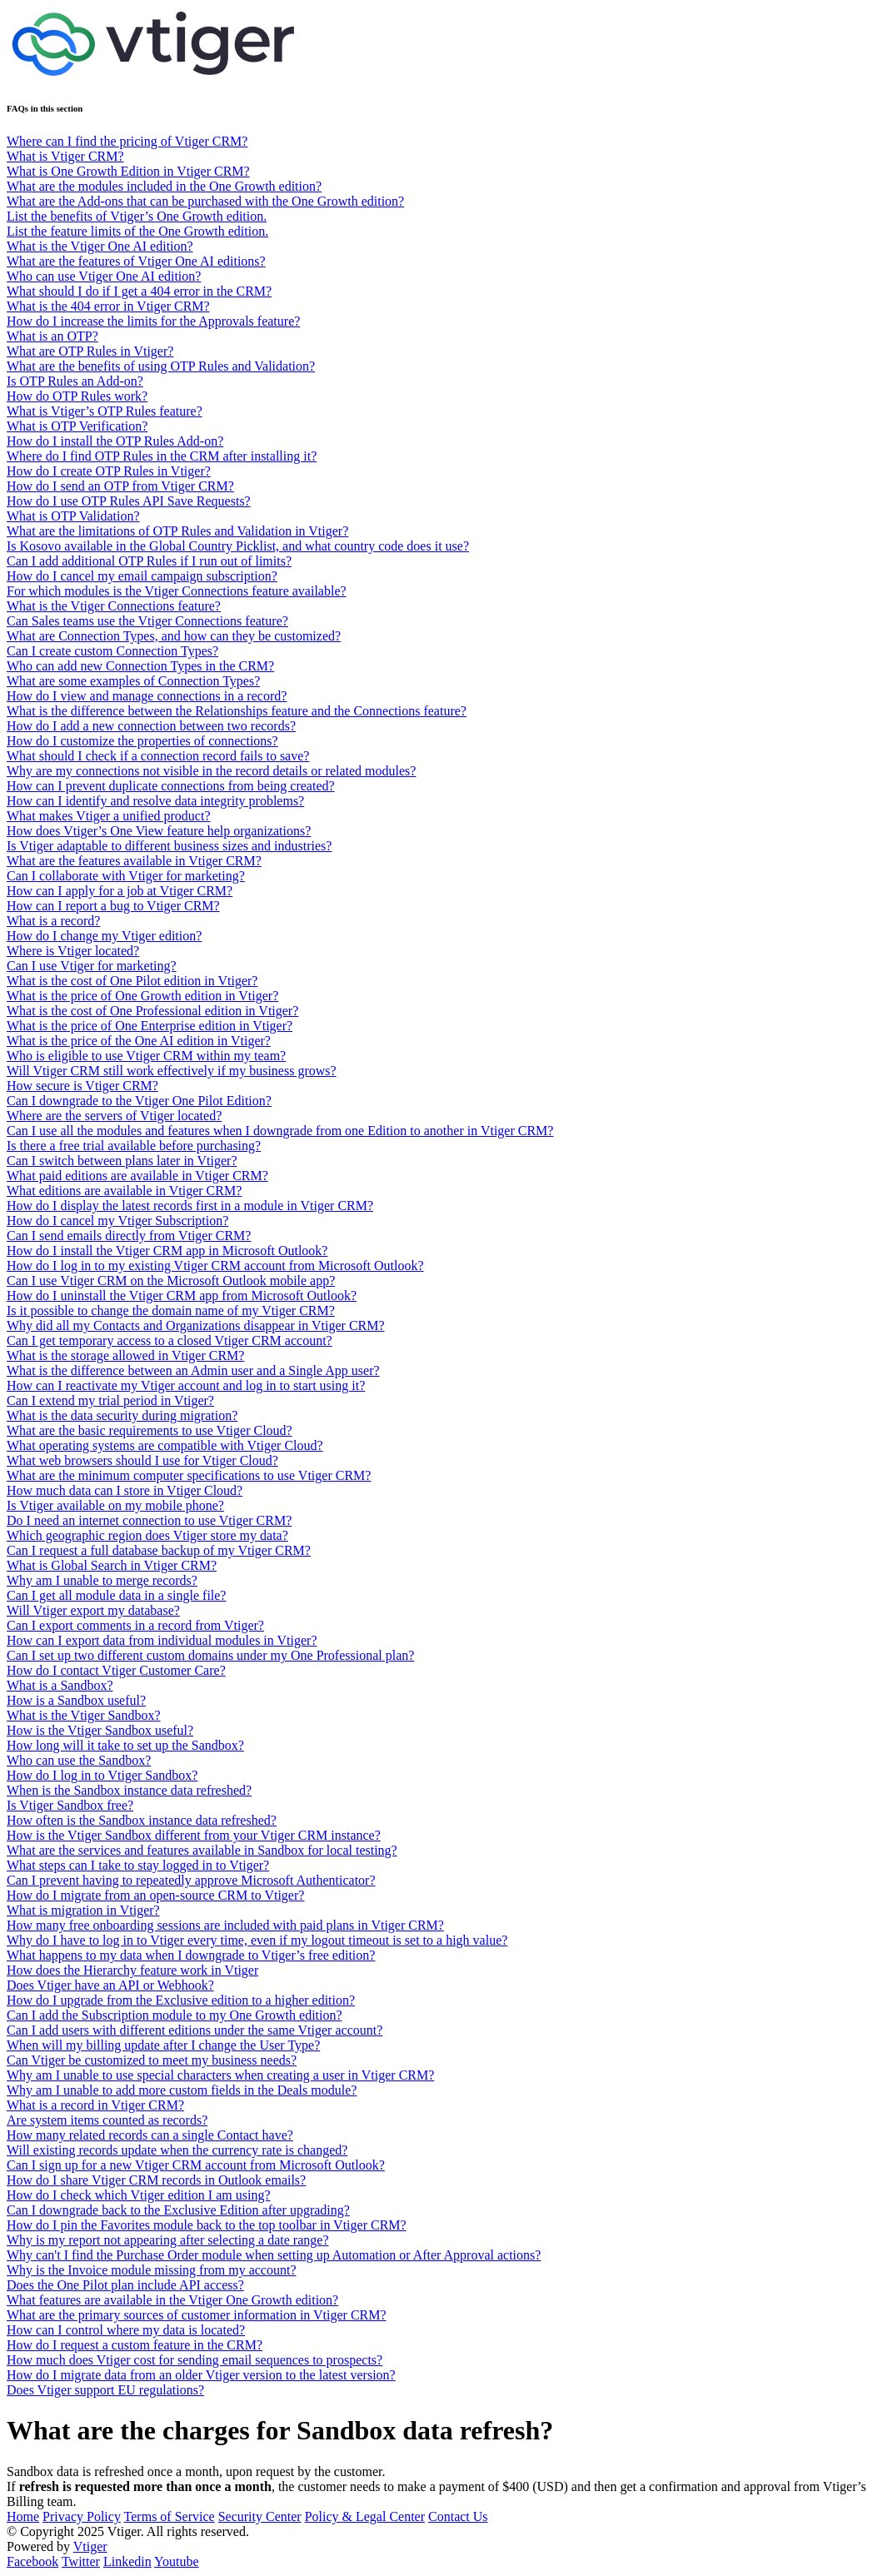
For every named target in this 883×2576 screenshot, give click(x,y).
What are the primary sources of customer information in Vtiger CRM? (197, 2315)
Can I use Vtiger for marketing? (92, 966)
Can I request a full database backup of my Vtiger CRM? (159, 1550)
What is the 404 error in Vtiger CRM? (108, 306)
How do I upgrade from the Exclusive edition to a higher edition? (181, 2000)
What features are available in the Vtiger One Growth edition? (172, 2300)
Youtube (176, 2561)
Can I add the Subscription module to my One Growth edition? (174, 2015)
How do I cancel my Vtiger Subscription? (117, 1220)
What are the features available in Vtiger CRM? (134, 861)
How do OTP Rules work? (77, 396)
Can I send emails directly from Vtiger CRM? (129, 1235)
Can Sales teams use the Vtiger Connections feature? (147, 621)
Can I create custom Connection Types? (112, 651)
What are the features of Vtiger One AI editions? (136, 261)
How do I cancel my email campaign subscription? (142, 576)
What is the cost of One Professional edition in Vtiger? (152, 1011)
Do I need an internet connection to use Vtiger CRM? (149, 1520)
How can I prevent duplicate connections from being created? (171, 786)
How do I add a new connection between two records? (151, 726)
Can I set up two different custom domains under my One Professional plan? (210, 1655)
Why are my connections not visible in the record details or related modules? (211, 771)
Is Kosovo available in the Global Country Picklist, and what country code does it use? (238, 546)
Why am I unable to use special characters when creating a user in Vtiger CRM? (220, 2075)
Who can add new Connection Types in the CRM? (140, 666)
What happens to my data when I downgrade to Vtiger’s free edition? (191, 1955)
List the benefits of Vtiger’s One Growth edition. (137, 216)
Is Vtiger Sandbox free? (70, 1805)
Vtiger (90, 2546)
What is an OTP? (52, 336)
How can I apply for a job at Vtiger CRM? (119, 891)
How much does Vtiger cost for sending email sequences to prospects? (194, 2360)
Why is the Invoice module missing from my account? (151, 2270)
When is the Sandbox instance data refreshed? (129, 1790)
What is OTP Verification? (77, 426)
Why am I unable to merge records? (102, 1580)
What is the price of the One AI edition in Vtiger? (139, 1041)
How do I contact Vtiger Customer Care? (116, 1670)
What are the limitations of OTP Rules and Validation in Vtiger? (177, 531)
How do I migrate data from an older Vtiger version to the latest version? (201, 2375)
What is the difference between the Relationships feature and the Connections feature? (236, 711)
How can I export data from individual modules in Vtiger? (162, 1640)
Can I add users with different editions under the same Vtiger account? (194, 2030)
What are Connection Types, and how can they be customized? (174, 636)
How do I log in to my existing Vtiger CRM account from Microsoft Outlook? (215, 1265)
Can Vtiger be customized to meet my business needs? (152, 2060)
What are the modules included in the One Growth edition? (164, 186)
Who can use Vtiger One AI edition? (104, 276)
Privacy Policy (81, 2516)
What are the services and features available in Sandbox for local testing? (202, 1850)
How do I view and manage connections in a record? (147, 696)
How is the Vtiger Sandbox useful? (100, 1730)
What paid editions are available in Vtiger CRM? (137, 1175)
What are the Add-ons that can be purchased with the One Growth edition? (205, 201)
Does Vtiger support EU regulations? (105, 2390)
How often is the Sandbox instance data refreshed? (142, 1820)
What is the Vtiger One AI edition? (100, 246)
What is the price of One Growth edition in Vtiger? (142, 996)
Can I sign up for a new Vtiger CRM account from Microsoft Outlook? (196, 2165)
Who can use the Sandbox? (79, 1760)
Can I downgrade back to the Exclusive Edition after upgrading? (178, 2210)
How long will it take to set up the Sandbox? (125, 1745)
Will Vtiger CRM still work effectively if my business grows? (172, 1071)
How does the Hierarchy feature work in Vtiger (132, 1970)
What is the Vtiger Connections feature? (114, 606)
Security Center (260, 2516)
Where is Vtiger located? (73, 951)
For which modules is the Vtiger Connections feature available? (177, 591)
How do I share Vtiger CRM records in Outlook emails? (156, 2180)
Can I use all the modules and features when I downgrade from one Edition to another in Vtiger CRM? (280, 1131)
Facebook (32, 2561)
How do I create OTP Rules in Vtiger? (109, 471)
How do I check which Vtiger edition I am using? (139, 2195)
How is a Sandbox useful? (76, 1700)
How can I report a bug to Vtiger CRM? (113, 906)
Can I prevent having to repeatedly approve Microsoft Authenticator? (191, 1880)
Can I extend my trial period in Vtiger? (110, 1400)
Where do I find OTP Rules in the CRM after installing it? (162, 456)
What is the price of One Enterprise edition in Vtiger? (149, 1026)
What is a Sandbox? (60, 1685)
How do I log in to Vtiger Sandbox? (102, 1775)
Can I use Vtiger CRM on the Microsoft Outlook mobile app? (171, 1280)
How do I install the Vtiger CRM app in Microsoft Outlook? (167, 1250)
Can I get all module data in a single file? (116, 1595)
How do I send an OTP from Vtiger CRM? (120, 486)
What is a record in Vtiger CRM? (95, 2105)
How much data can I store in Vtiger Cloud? (124, 1490)
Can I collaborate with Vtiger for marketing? (126, 876)
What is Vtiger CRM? (65, 156)
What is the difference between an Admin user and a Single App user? (193, 1370)
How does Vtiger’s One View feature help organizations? (159, 831)
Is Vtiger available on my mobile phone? (115, 1505)
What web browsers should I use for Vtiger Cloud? (142, 1460)
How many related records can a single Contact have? (150, 2135)
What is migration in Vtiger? (83, 1910)
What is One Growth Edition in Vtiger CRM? (128, 171)
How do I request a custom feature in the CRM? (134, 2345)
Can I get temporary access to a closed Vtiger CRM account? (169, 1340)
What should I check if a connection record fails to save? (158, 756)
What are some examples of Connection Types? (133, 681)
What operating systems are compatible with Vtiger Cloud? (165, 1445)
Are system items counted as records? (107, 2120)
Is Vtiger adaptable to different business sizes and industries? (169, 846)
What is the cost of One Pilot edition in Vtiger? (132, 981)
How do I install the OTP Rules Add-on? (115, 441)
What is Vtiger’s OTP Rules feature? (104, 411)
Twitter (81, 2561)
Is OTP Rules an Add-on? (75, 381)
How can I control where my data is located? (126, 2330)
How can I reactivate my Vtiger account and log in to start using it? (186, 1385)
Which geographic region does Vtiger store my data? (147, 1535)
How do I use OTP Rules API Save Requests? (129, 501)
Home (23, 2516)
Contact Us (458, 2516)
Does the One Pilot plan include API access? (125, 2285)
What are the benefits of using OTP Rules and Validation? (161, 366)
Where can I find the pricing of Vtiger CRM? (127, 141)
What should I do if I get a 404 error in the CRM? (139, 291)
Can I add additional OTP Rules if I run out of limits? (149, 561)
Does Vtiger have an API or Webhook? (110, 1985)
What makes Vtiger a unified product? (109, 816)
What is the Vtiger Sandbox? (84, 1715)
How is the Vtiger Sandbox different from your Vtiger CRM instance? (194, 1835)
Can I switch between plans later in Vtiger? (122, 1160)
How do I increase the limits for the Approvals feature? (153, 321)
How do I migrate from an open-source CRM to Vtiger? (155, 1895)
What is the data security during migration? (122, 1415)
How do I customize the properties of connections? (142, 741)
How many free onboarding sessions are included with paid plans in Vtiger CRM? (225, 1925)
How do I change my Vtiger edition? (104, 936)
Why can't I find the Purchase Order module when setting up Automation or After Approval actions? (274, 2255)
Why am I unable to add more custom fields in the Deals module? (182, 2090)
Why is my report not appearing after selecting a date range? (168, 2240)
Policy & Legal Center (365, 2516)
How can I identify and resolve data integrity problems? (155, 801)
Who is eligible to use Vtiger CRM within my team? (146, 1056)
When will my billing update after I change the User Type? (163, 2045)
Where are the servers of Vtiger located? (114, 1116)
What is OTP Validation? (73, 516)
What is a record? (53, 921)
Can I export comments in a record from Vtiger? (135, 1625)
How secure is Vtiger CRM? (82, 1086)
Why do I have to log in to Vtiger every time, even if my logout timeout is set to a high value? (257, 1940)
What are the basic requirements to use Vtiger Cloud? (149, 1430)
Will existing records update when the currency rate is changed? (177, 2150)
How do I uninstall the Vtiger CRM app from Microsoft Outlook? (182, 1295)
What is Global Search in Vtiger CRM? (112, 1565)
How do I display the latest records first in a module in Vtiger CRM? (190, 1205)
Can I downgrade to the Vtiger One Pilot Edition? (139, 1101)
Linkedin (127, 2561)
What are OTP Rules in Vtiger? (90, 351)
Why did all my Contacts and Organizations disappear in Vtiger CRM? (196, 1325)
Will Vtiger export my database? (93, 1610)
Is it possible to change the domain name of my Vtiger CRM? (171, 1310)
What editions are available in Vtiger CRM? (124, 1190)
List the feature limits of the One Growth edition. (137, 231)
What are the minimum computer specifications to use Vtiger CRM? (189, 1475)
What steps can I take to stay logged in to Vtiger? (138, 1865)
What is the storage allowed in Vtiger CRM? (125, 1355)
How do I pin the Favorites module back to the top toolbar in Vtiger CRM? (207, 2225)
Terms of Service (169, 2516)
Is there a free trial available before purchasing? (134, 1146)
